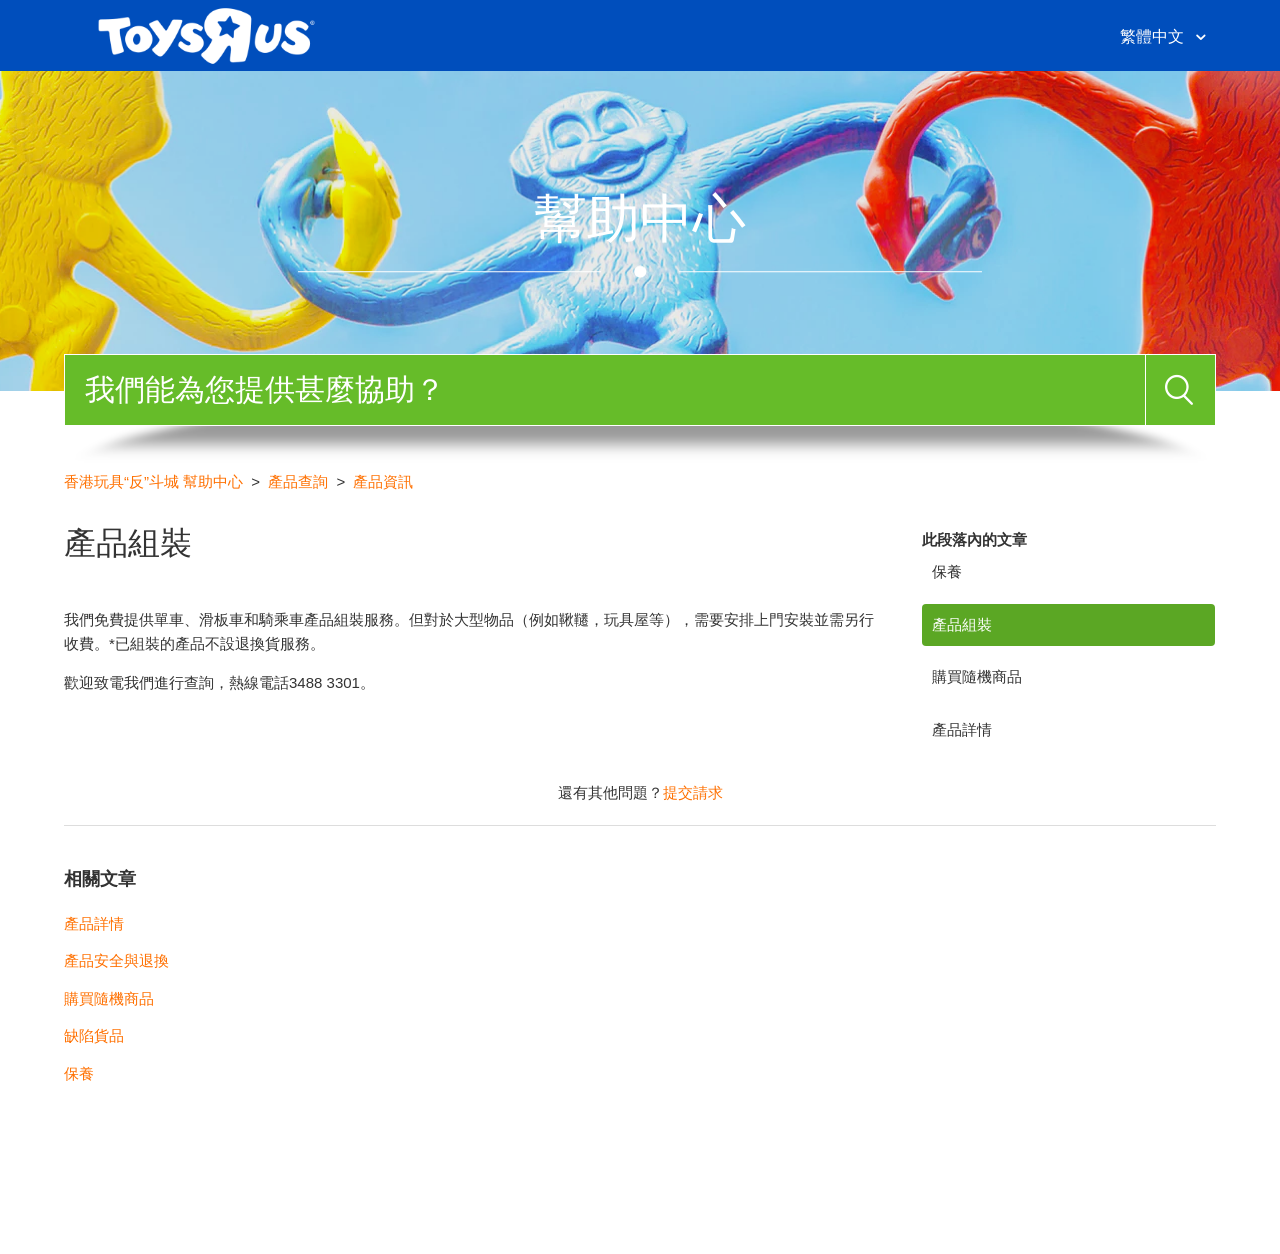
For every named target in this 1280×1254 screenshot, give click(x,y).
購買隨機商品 (977, 676)
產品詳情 (962, 729)
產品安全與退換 (116, 960)
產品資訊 (383, 481)
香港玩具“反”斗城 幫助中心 (153, 481)
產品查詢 (298, 481)
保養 (947, 571)
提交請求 (693, 792)
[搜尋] (605, 390)
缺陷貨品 (94, 1035)
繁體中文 (1154, 36)
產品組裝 (962, 624)
